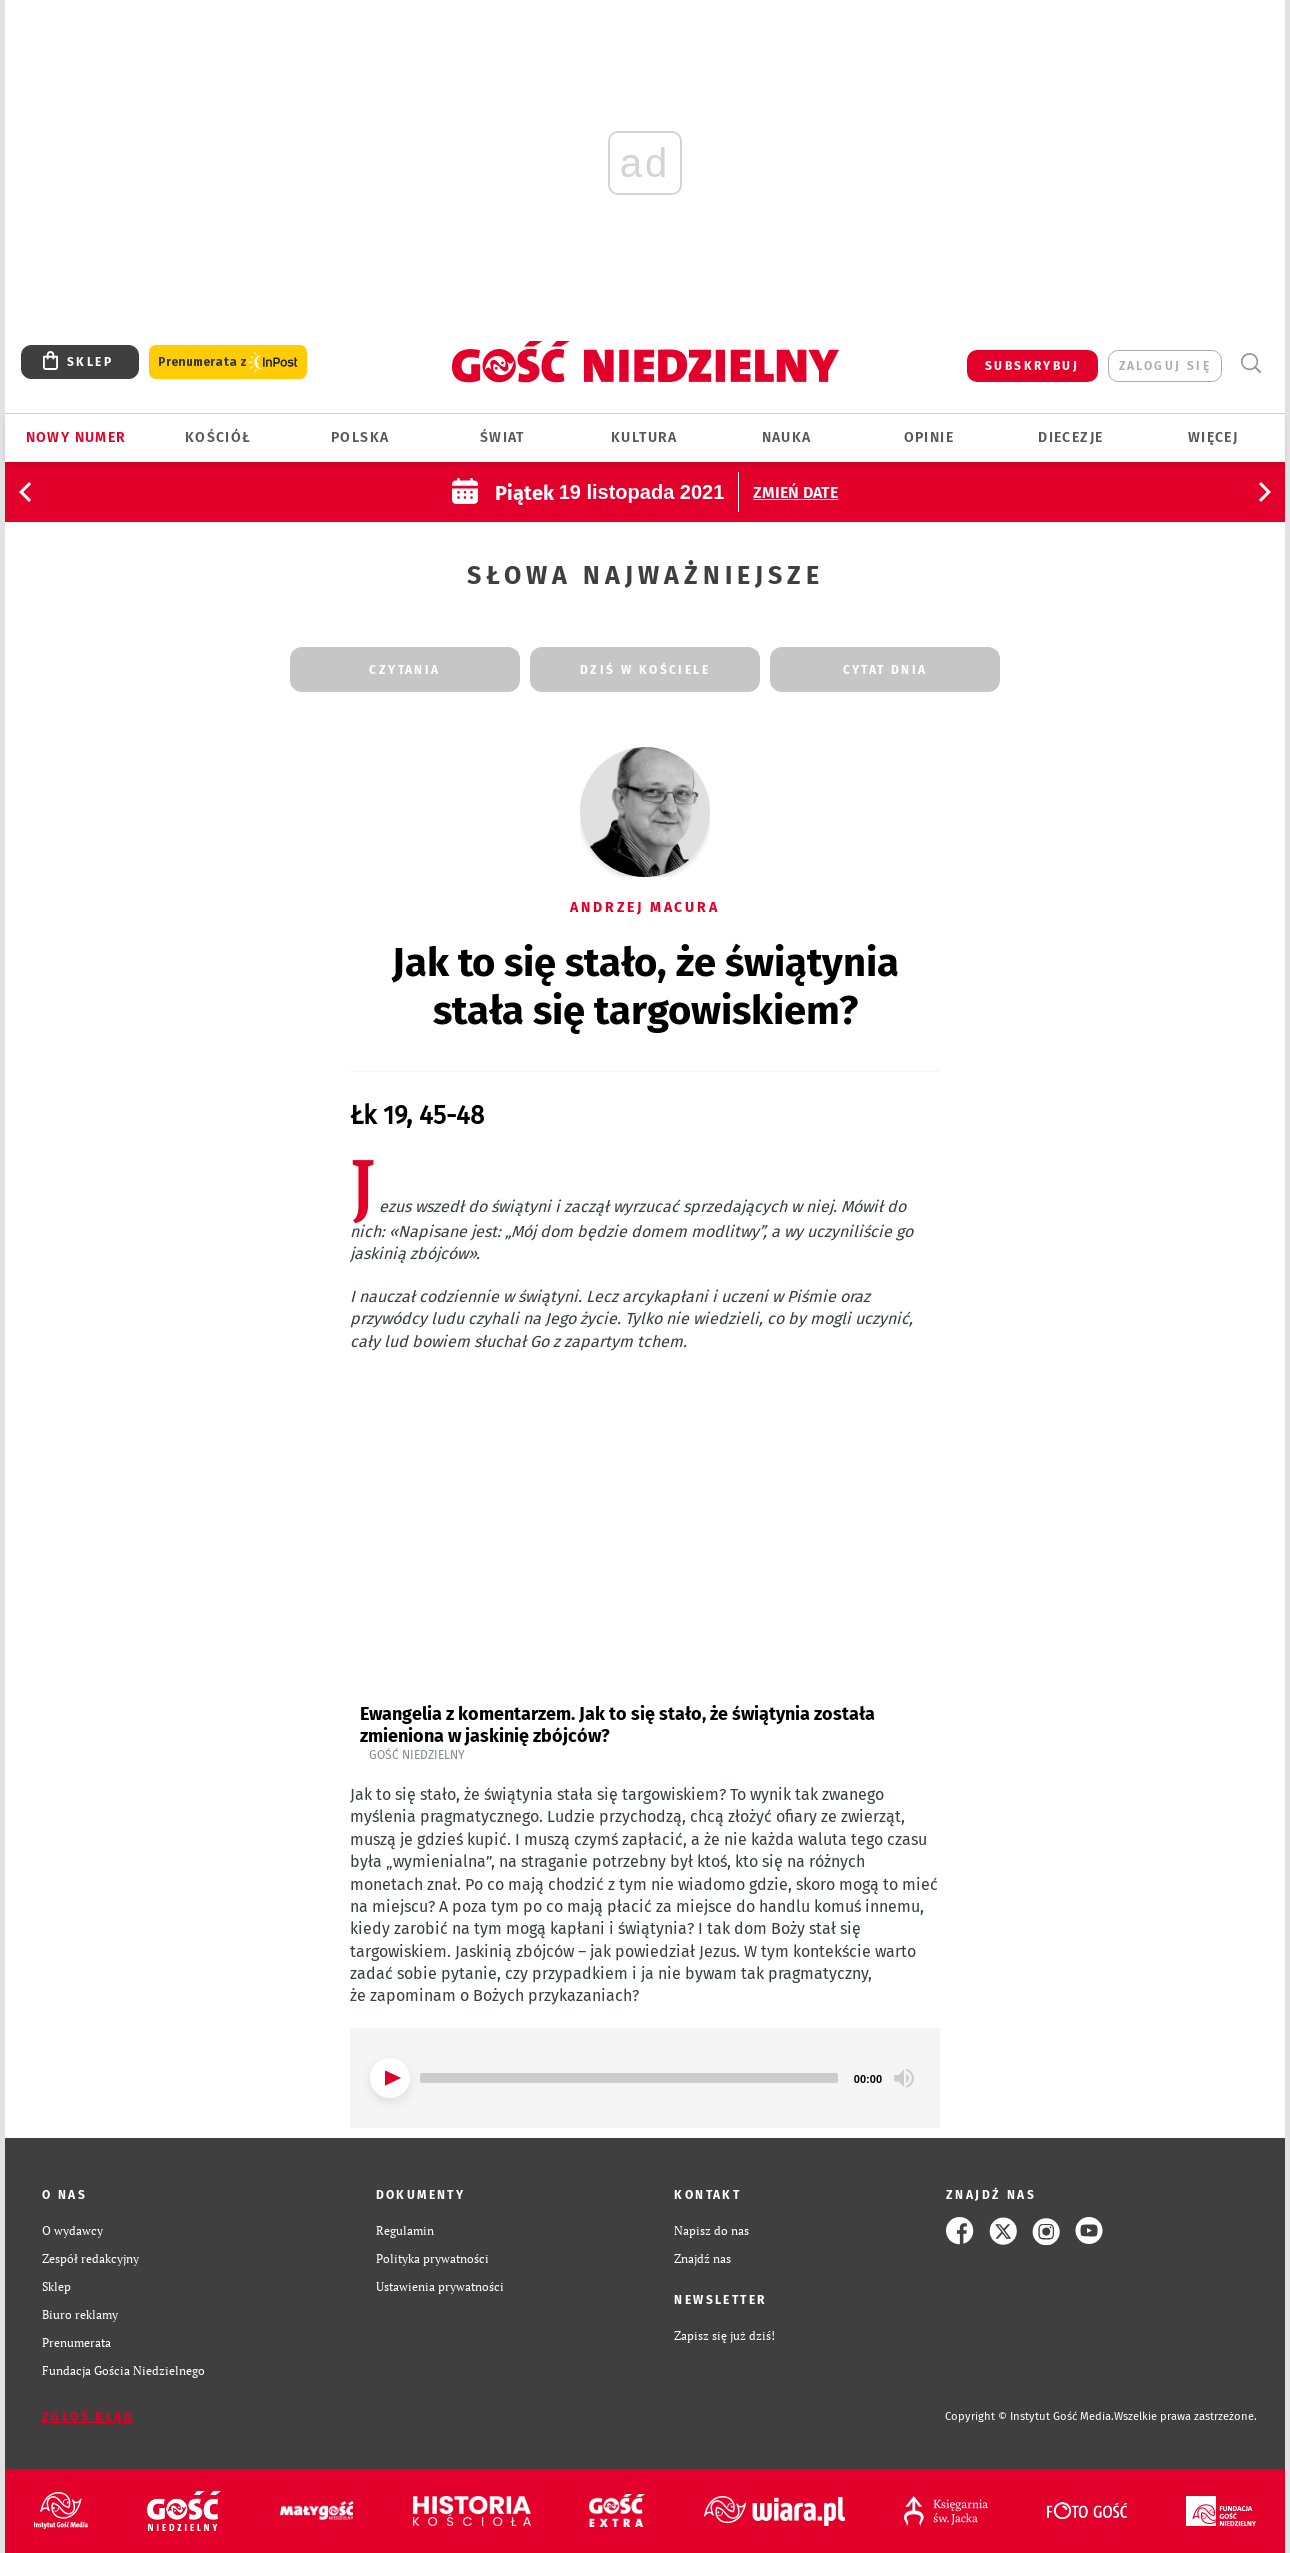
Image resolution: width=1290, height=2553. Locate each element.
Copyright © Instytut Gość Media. (1029, 2416)
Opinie (929, 437)
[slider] (629, 2078)
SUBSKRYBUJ (1032, 366)
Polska (360, 437)
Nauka (787, 437)
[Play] (390, 2078)
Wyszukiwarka (1250, 363)
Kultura (644, 437)
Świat (502, 437)
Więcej (1213, 437)
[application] (645, 2078)
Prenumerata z (228, 362)
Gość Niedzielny (417, 1755)
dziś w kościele (645, 670)
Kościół (218, 437)
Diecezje (1070, 437)
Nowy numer (76, 437)
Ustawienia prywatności (440, 2286)
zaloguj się (1165, 366)
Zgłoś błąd (88, 2417)
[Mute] (904, 2078)
